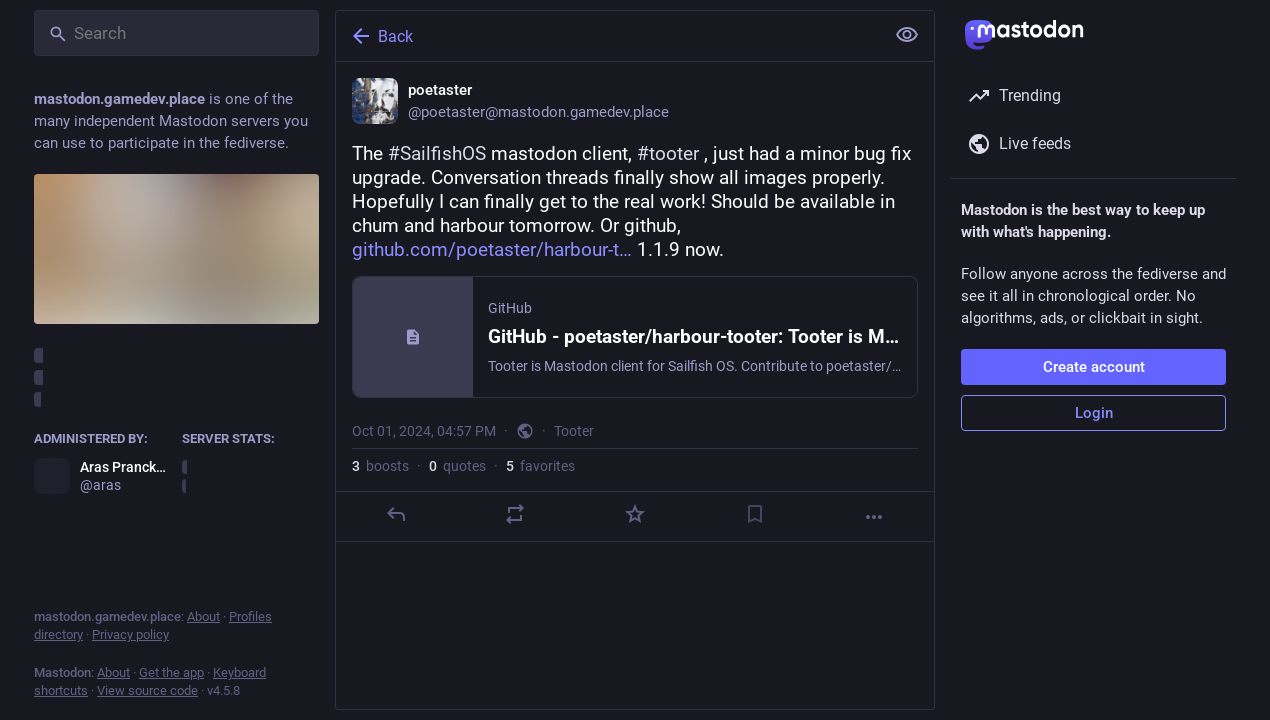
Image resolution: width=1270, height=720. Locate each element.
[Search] (176, 33)
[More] (874, 517)
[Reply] (396, 514)
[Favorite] (635, 514)
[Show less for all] (907, 35)
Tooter (574, 431)
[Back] (608, 36)
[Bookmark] (755, 514)
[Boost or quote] (515, 514)
